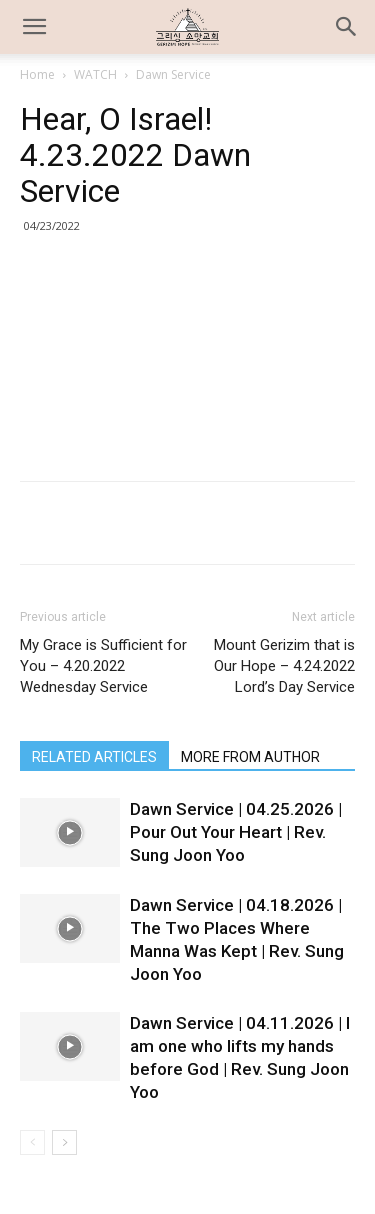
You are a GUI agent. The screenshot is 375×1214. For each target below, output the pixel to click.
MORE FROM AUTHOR (250, 757)
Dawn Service (173, 74)
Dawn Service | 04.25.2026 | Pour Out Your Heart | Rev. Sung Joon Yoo (236, 832)
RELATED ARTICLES (94, 757)
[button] (347, 27)
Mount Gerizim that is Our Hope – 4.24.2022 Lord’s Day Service (284, 666)
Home (37, 74)
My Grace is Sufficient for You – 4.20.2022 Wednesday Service (103, 666)
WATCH (95, 74)
